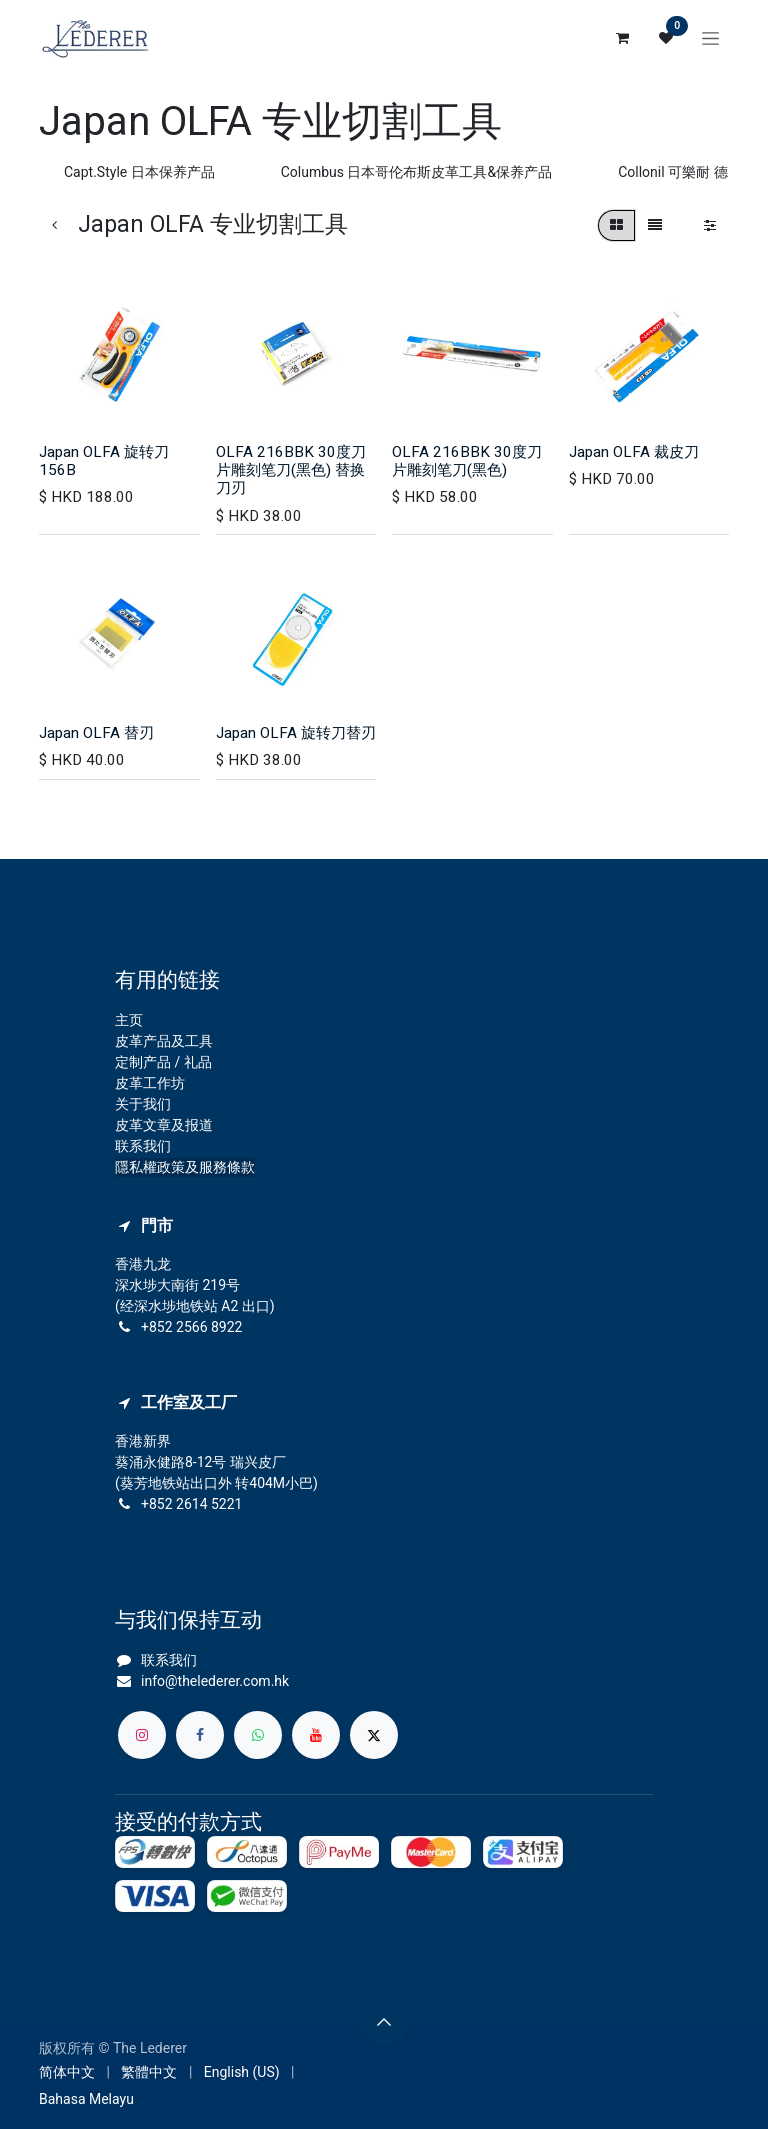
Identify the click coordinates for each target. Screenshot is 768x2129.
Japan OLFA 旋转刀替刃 (296, 733)
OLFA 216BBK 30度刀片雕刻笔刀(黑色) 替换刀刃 (291, 470)
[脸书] (200, 1735)
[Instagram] (142, 1735)
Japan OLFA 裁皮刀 (634, 452)
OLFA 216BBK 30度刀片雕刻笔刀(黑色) (467, 461)
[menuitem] (67, 2072)
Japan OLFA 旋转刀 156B (104, 461)
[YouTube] (316, 1735)
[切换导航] (710, 38)
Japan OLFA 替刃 (96, 733)
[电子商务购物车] (622, 38)
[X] (374, 1735)
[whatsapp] (258, 1735)
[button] (384, 2022)
